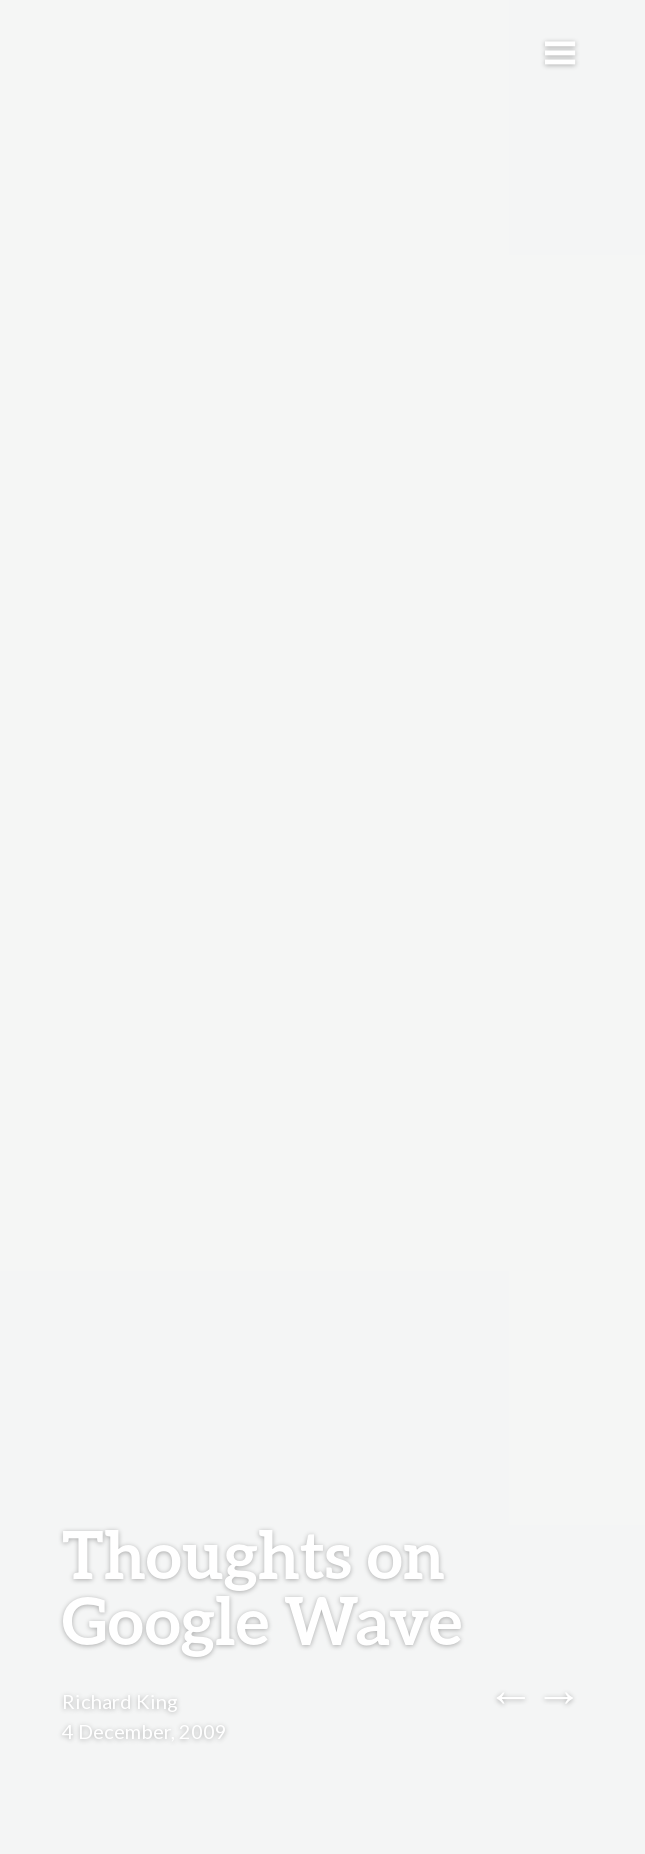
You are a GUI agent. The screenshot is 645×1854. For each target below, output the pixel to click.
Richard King (120, 1701)
